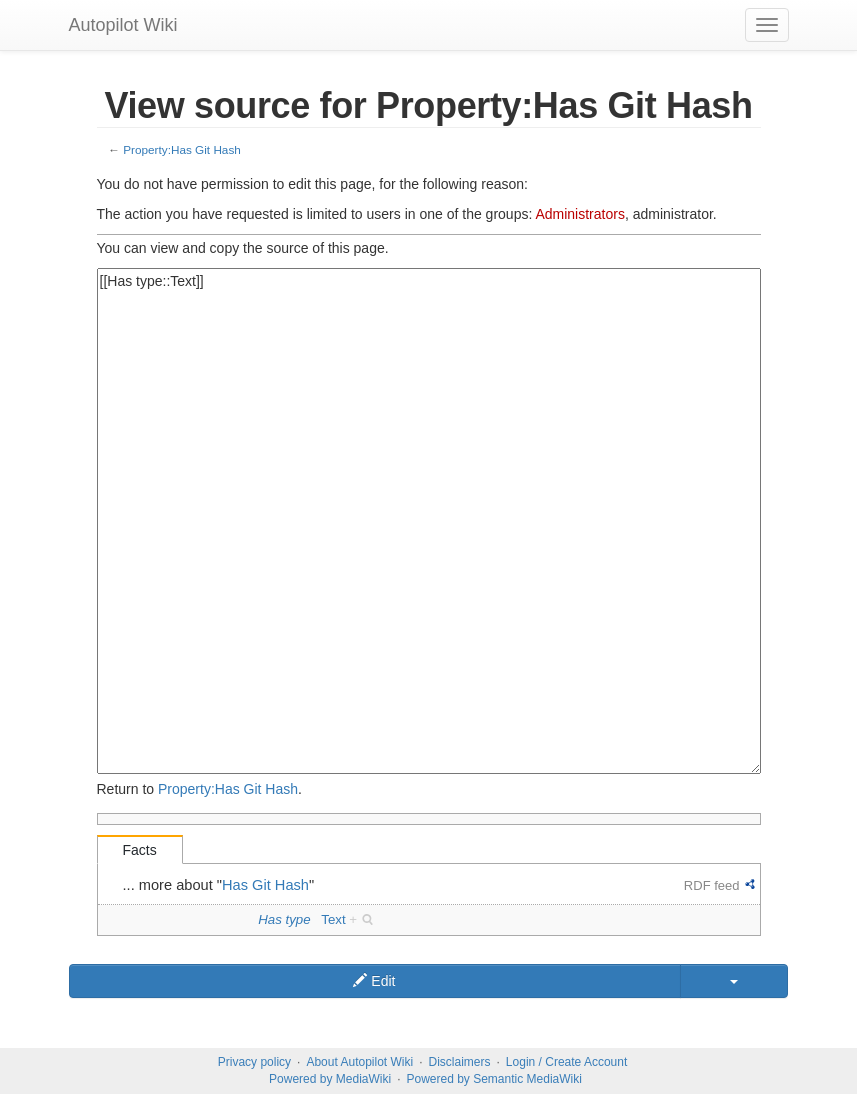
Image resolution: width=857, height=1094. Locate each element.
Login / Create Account (566, 1062)
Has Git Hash (265, 885)
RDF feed (712, 885)
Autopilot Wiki (123, 25)
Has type (284, 919)
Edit (374, 981)
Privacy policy (254, 1062)
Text (333, 919)
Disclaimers (460, 1062)
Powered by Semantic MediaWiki (493, 1079)
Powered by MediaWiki (330, 1079)
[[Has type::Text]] (429, 521)
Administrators (579, 214)
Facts (140, 850)
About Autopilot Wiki (359, 1062)
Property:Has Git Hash (182, 149)
